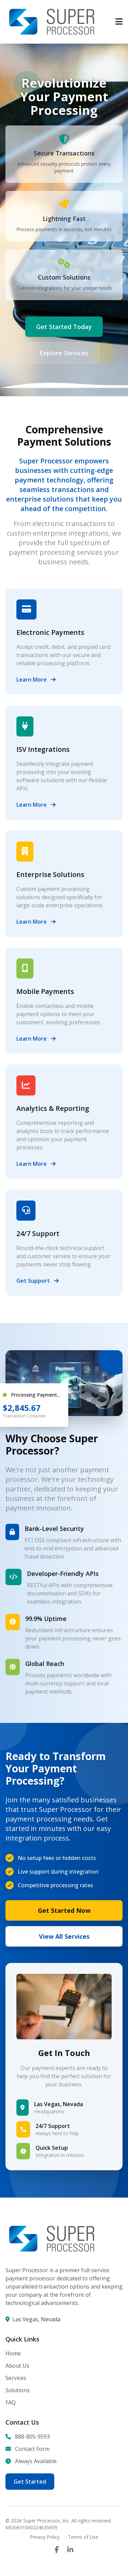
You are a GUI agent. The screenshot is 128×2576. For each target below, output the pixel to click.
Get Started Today (64, 327)
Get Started (30, 2481)
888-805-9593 (32, 2436)
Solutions (17, 2390)
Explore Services (64, 353)
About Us (17, 2365)
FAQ (10, 2402)
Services (15, 2378)
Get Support (37, 1280)
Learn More (36, 679)
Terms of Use (83, 2537)
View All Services (64, 1936)
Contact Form (32, 2449)
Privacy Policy (45, 2537)
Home (13, 2353)
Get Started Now (64, 1910)
